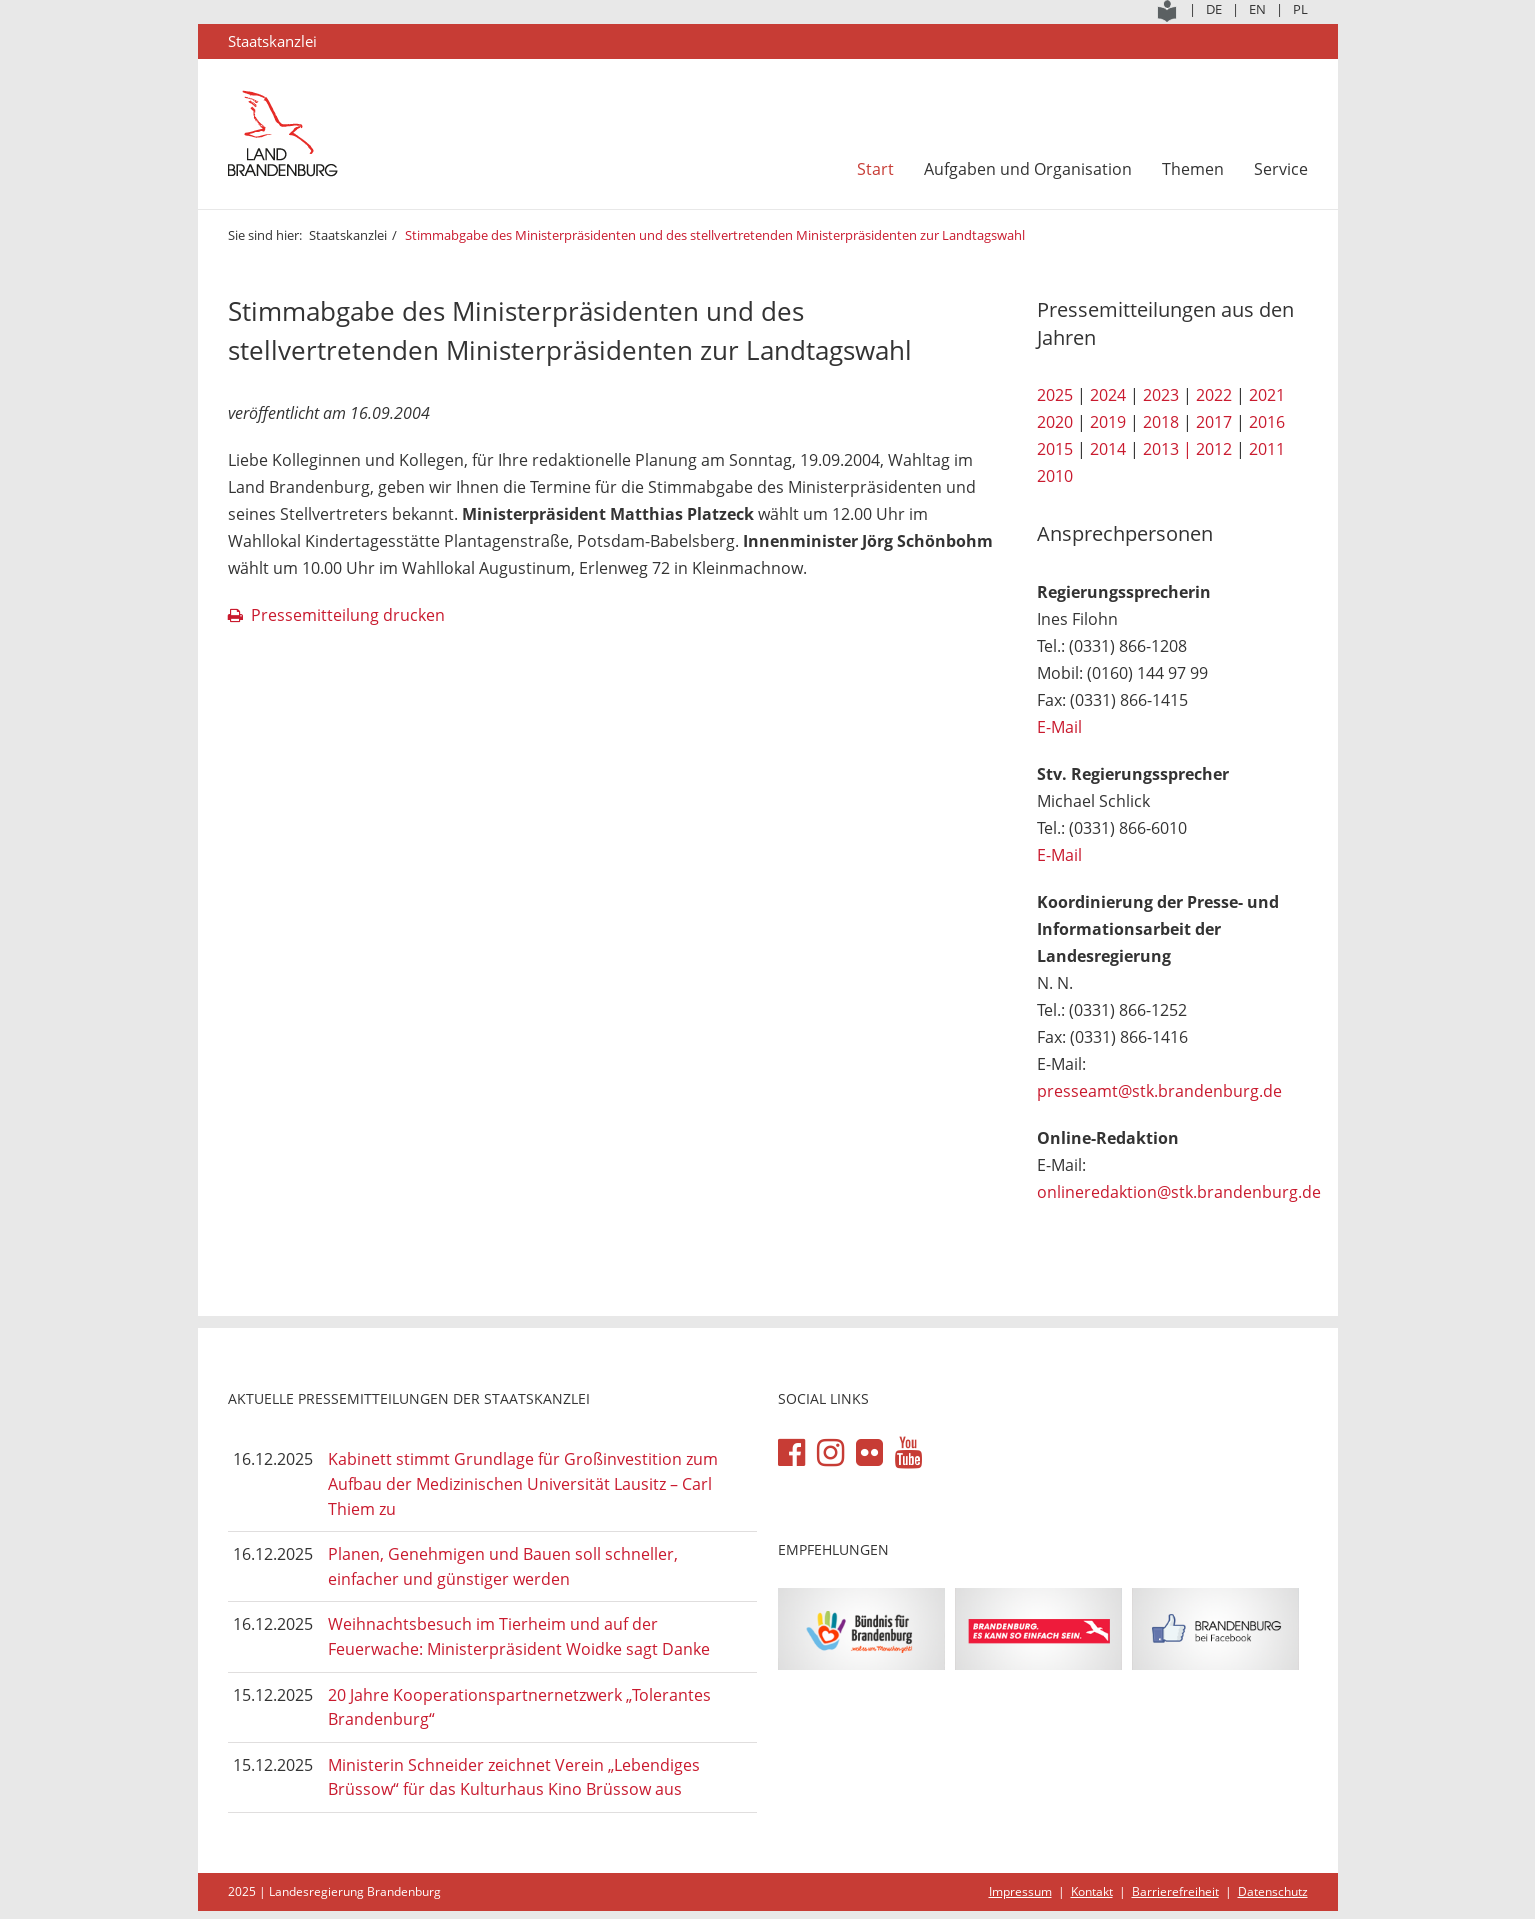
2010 (1055, 476)
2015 (1055, 449)
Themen (1193, 169)
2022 (1214, 395)
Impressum (1020, 1891)
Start (875, 169)
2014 (1108, 449)
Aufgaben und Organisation (1028, 169)
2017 (1214, 422)
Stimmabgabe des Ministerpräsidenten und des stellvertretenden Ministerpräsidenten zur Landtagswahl (715, 235)
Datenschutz (1273, 1891)
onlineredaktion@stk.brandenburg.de (1179, 1192)
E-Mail (1059, 727)
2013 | (1167, 449)
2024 (1108, 395)
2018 (1161, 422)
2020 (1055, 422)
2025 (1055, 395)
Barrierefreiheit (1175, 1891)
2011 (1267, 449)
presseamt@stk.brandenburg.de (1159, 1091)
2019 (1108, 422)
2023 (1161, 395)
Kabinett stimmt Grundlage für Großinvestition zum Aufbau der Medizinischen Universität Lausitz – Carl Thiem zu (523, 1483)
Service (1281, 169)
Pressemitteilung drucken (348, 615)
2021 (1267, 395)
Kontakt (1092, 1891)
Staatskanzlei (348, 235)
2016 (1267, 422)
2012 (1214, 449)
